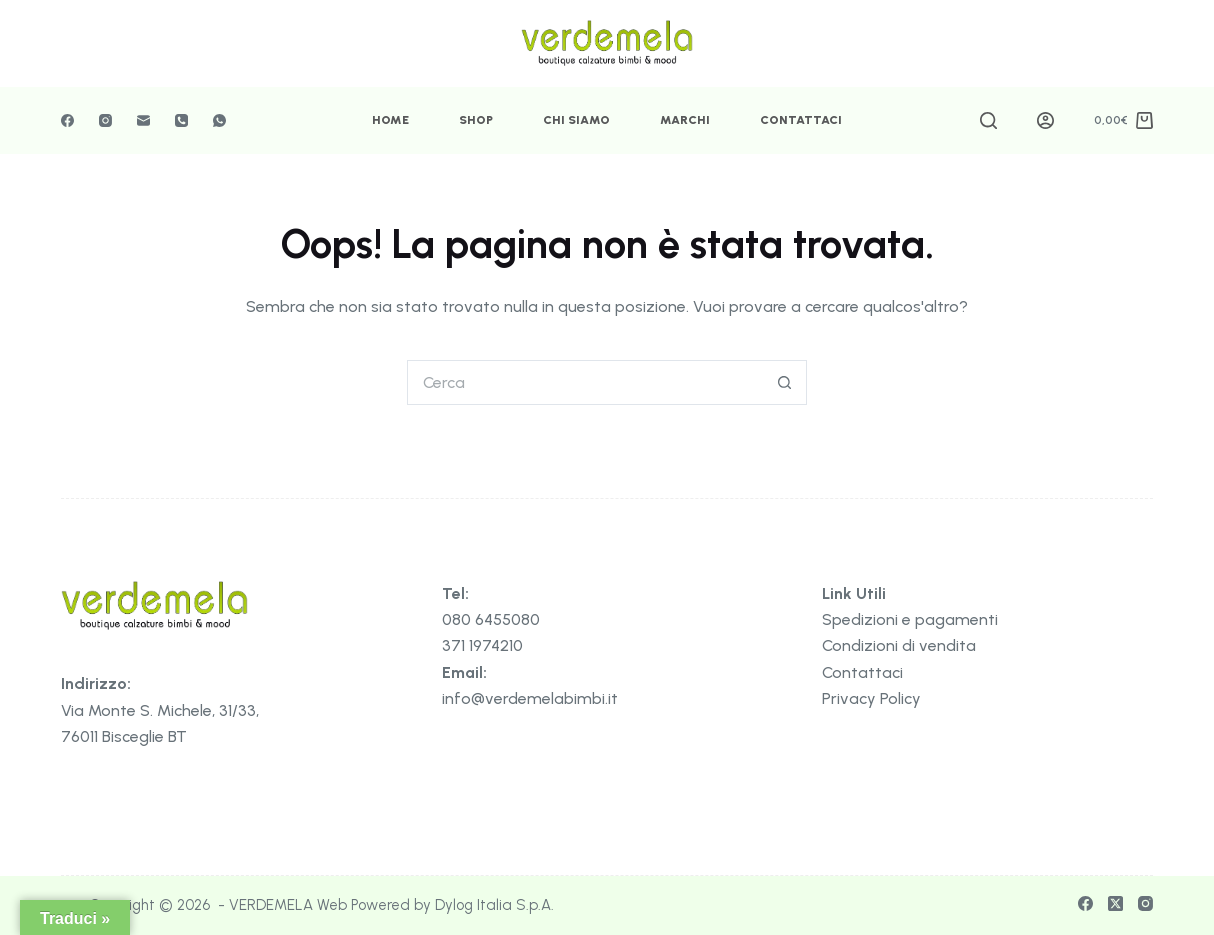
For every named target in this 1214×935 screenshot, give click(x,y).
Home (390, 120)
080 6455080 (491, 619)
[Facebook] (67, 120)
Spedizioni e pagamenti (910, 619)
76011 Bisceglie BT (124, 736)
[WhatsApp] (219, 120)
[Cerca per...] (584, 382)
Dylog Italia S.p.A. (494, 905)
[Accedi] (1045, 120)
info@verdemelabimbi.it (530, 698)
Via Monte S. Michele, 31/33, (160, 710)
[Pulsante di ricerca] (784, 382)
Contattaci (801, 120)
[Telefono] (181, 120)
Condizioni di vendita (899, 645)
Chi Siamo (576, 120)
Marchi (685, 120)
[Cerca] (988, 120)
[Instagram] (105, 120)
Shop (476, 120)
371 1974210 (482, 645)
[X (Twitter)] (1115, 903)
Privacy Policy (871, 698)
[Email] (143, 120)
